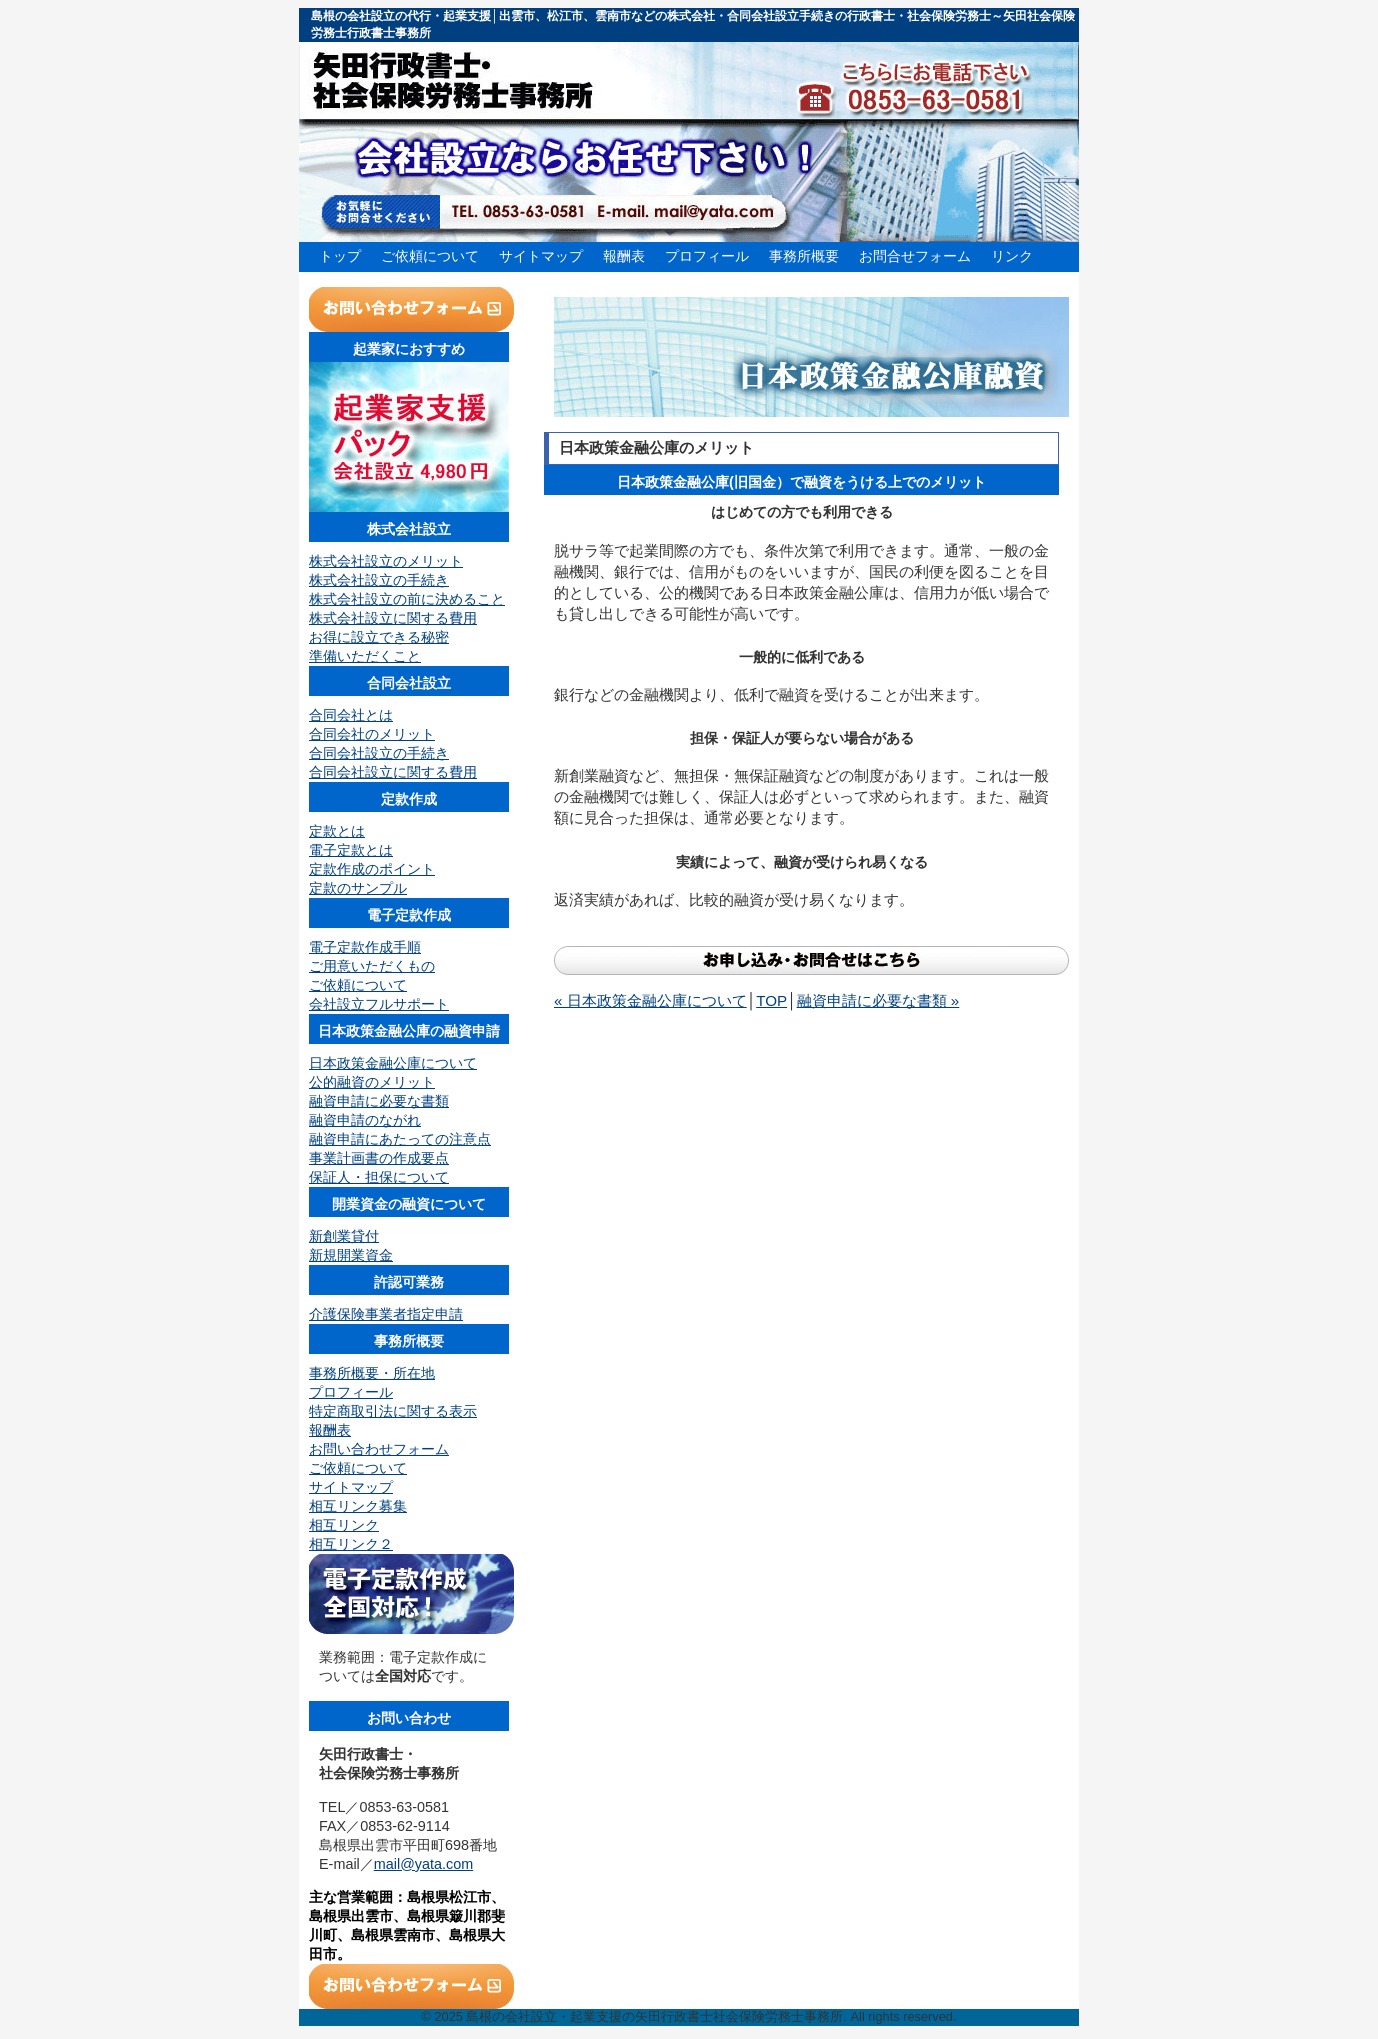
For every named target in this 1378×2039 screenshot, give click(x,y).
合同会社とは (351, 715)
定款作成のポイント (372, 869)
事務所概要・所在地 (372, 1373)
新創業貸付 (344, 1236)
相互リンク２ (351, 1544)
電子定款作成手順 (365, 947)
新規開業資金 (351, 1255)
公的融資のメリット (372, 1082)
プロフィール (707, 256)
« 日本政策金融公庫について (650, 1000)
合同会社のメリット (372, 734)
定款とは (337, 831)
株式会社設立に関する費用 (393, 618)
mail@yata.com (423, 1864)
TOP (771, 1000)
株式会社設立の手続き (379, 580)
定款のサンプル (358, 888)
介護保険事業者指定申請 (386, 1314)
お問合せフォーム (915, 256)
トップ (340, 256)
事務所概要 (804, 256)
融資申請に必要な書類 (379, 1101)
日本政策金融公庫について (393, 1063)
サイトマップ (541, 256)
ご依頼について (430, 256)
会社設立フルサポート (379, 1004)
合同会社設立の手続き (379, 753)
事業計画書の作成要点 (379, 1158)
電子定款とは (351, 850)
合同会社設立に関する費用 (393, 772)
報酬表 (624, 256)
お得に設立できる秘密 (379, 637)
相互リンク (344, 1525)
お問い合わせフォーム (379, 1449)
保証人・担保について (379, 1177)
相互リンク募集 (358, 1506)
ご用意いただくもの (372, 966)
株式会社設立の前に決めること (407, 599)
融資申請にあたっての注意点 (400, 1139)
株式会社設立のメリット (386, 561)
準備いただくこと (365, 656)
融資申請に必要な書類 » (878, 1000)
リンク (1012, 256)
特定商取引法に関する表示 (393, 1411)
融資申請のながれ (365, 1120)
